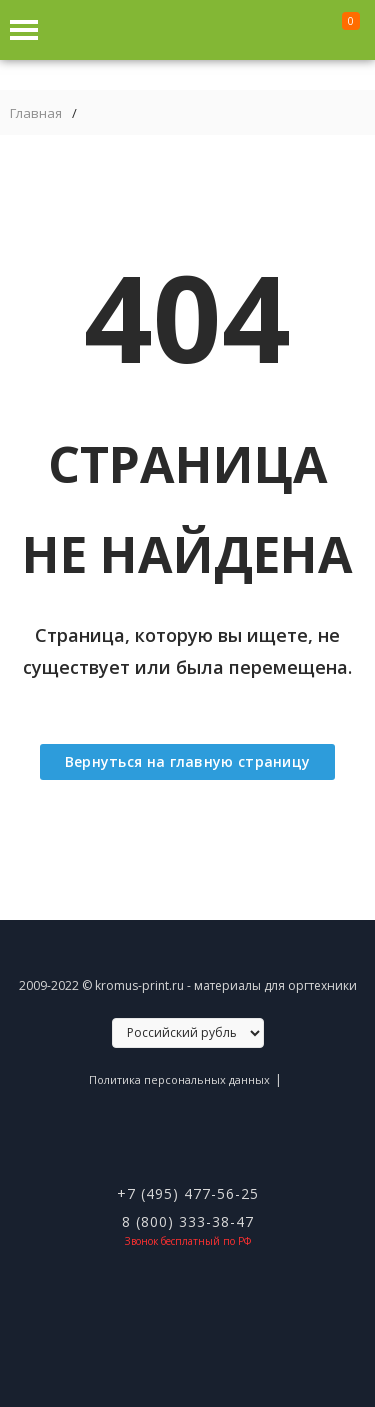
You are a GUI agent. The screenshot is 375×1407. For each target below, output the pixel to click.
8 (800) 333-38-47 (188, 1221)
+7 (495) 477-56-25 (188, 1193)
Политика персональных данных (179, 1079)
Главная (36, 113)
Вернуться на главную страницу (188, 761)
